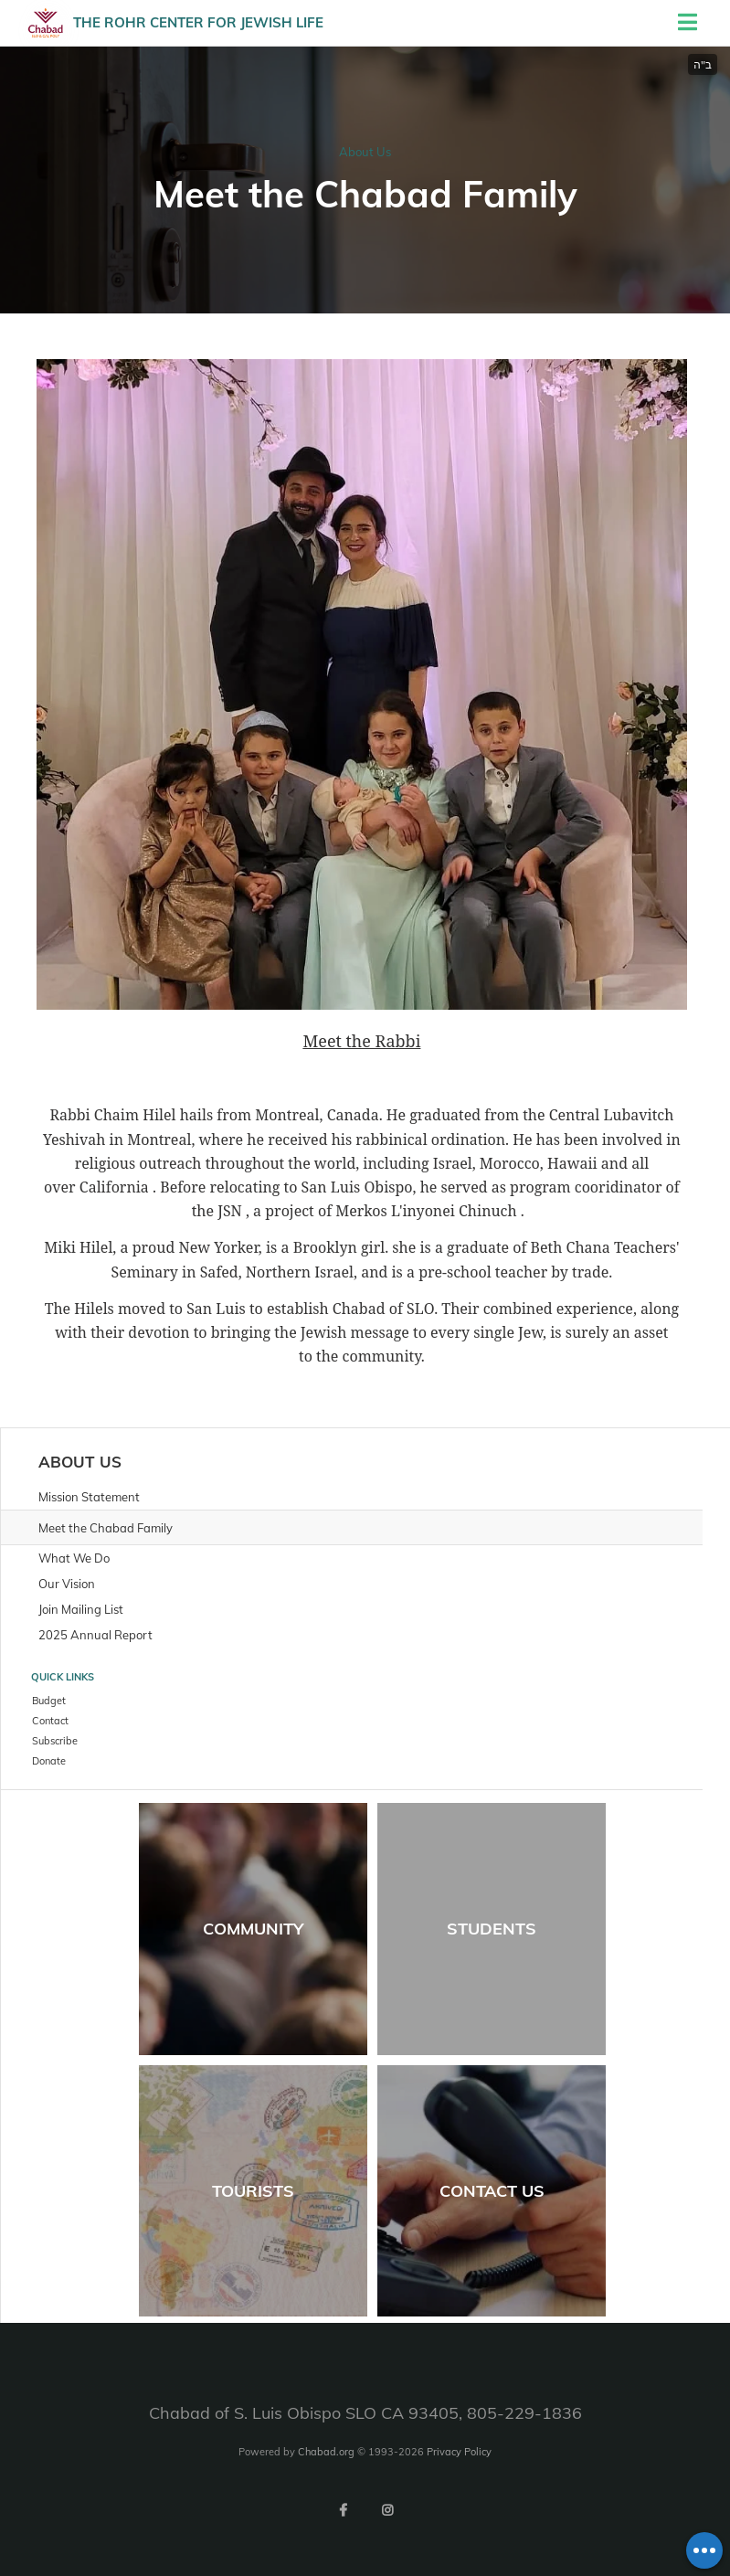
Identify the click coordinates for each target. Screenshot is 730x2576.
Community (253, 1928)
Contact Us (492, 2190)
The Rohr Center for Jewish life (198, 22)
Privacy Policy (459, 2451)
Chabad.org (326, 2451)
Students (491, 1928)
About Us (365, 151)
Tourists (253, 2190)
